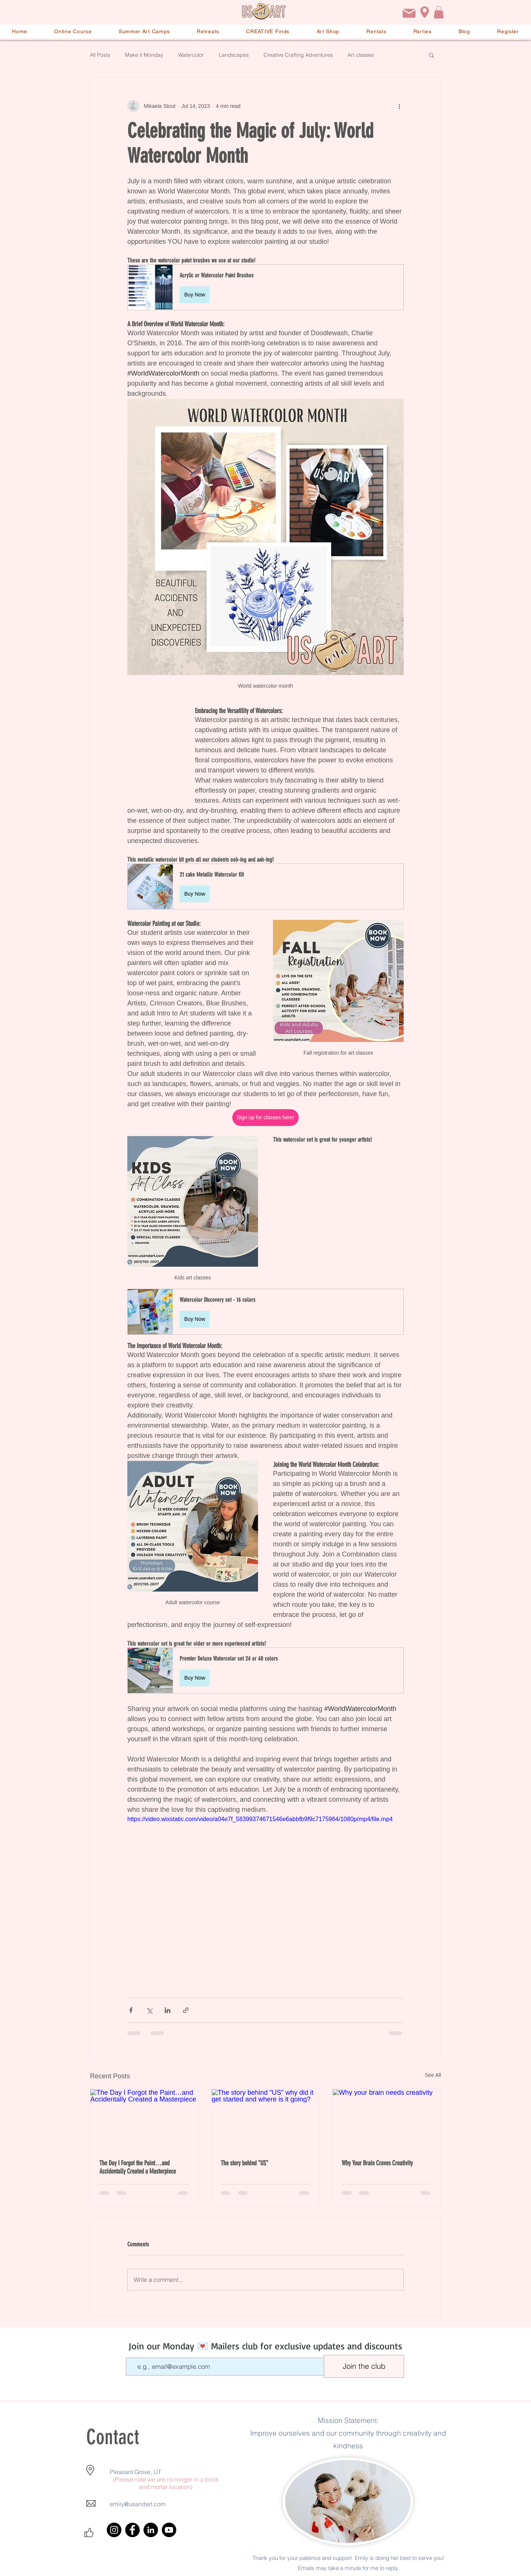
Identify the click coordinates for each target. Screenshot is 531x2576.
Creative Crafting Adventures (298, 55)
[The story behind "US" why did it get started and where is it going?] (266, 2119)
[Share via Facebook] (130, 2010)
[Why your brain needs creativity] (387, 2119)
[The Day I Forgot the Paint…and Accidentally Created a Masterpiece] (144, 2119)
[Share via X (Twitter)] (149, 2010)
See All (433, 2075)
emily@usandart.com (137, 2504)
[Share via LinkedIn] (167, 2010)
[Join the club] (364, 2366)
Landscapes (234, 55)
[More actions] (399, 106)
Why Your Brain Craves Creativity (377, 2163)
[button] (439, 12)
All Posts (100, 55)
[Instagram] (114, 2530)
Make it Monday (144, 55)
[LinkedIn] (150, 2530)
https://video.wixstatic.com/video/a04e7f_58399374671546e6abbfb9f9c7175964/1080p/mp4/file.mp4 (260, 1819)
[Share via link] (185, 2010)
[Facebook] (132, 2530)
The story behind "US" (244, 2163)
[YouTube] (169, 2530)
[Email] (408, 13)
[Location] (424, 12)
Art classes (361, 55)
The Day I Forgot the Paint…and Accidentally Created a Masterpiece (137, 2167)
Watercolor (191, 55)
